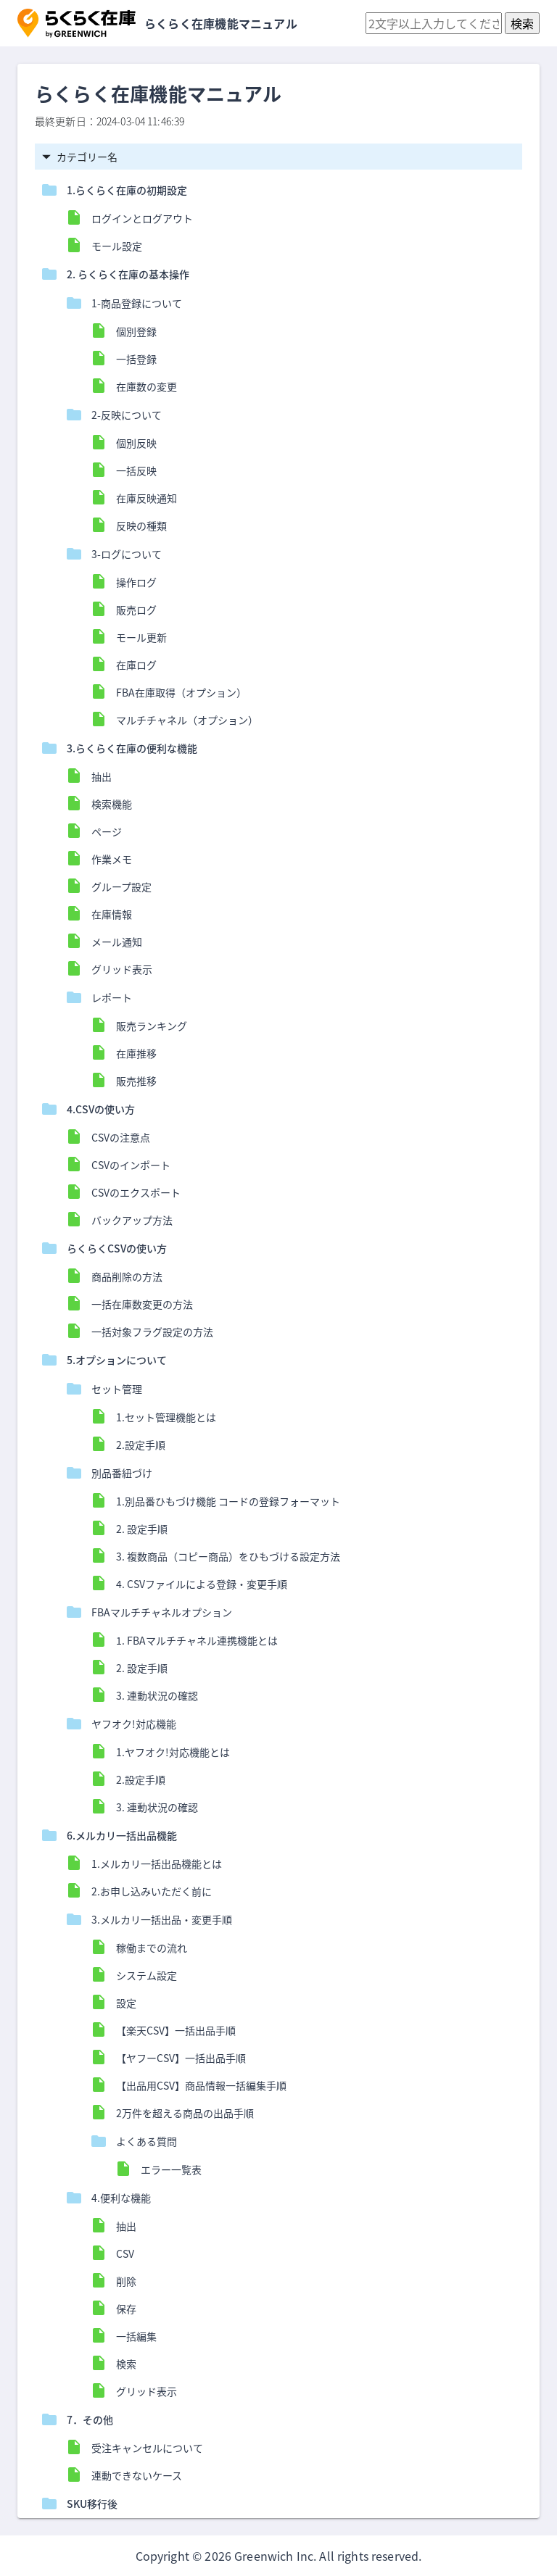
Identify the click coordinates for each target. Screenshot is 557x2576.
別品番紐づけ (121, 1473)
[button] (76, 23)
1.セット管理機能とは (171, 1417)
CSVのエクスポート (136, 1192)
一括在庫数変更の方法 (142, 1304)
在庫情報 (111, 914)
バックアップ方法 (132, 1220)
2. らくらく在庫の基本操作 (128, 274)
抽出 (101, 776)
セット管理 (116, 1389)
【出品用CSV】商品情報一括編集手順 (201, 2085)
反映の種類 (141, 525)
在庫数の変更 (146, 386)
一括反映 (136, 470)
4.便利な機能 (121, 2197)
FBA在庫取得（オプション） (181, 692)
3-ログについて (126, 554)
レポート (111, 997)
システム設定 (146, 1975)
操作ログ (136, 582)
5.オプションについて (117, 1360)
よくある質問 (146, 2141)
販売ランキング (151, 1025)
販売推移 (136, 1080)
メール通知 (116, 941)
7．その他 (90, 2419)
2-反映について (126, 414)
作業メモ (111, 859)
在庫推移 (136, 1053)
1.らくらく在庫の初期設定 (127, 190)
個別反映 (136, 443)
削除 (126, 2281)
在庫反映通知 (146, 498)
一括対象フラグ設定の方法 (152, 1331)
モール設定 (116, 245)
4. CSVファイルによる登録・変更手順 (201, 1583)
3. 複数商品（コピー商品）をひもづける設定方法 (228, 1556)
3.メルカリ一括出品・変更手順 (161, 1919)
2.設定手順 (140, 1444)
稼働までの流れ (151, 1947)
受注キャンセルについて (147, 2447)
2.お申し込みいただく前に (151, 1891)
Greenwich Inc (273, 2555)
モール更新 (141, 637)
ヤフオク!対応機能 (133, 1723)
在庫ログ (136, 664)
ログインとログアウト (142, 218)
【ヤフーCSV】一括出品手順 (181, 2058)
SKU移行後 (92, 2503)
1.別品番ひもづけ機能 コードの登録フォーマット (228, 1501)
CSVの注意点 (120, 1137)
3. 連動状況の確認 (157, 1695)
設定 (126, 2002)
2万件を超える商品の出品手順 (185, 2113)
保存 (126, 2308)
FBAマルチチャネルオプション (161, 1612)
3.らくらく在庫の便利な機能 (132, 748)
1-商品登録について (136, 303)
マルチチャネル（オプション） (187, 719)
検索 (126, 2363)
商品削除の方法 (126, 1276)
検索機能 (111, 804)
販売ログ (136, 609)
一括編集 (136, 2336)
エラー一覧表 (171, 2169)
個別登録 (136, 331)
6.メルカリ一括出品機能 (122, 1835)
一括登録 (136, 359)
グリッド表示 (121, 969)
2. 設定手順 (142, 1528)
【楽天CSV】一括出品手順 (176, 2030)
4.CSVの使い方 (101, 1109)
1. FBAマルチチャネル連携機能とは (202, 1640)
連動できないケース (136, 2475)
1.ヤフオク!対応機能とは (173, 1752)
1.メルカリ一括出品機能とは (156, 1863)
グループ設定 (121, 886)
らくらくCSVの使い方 (117, 1248)
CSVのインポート (130, 1165)
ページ (106, 831)
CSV (125, 2253)
